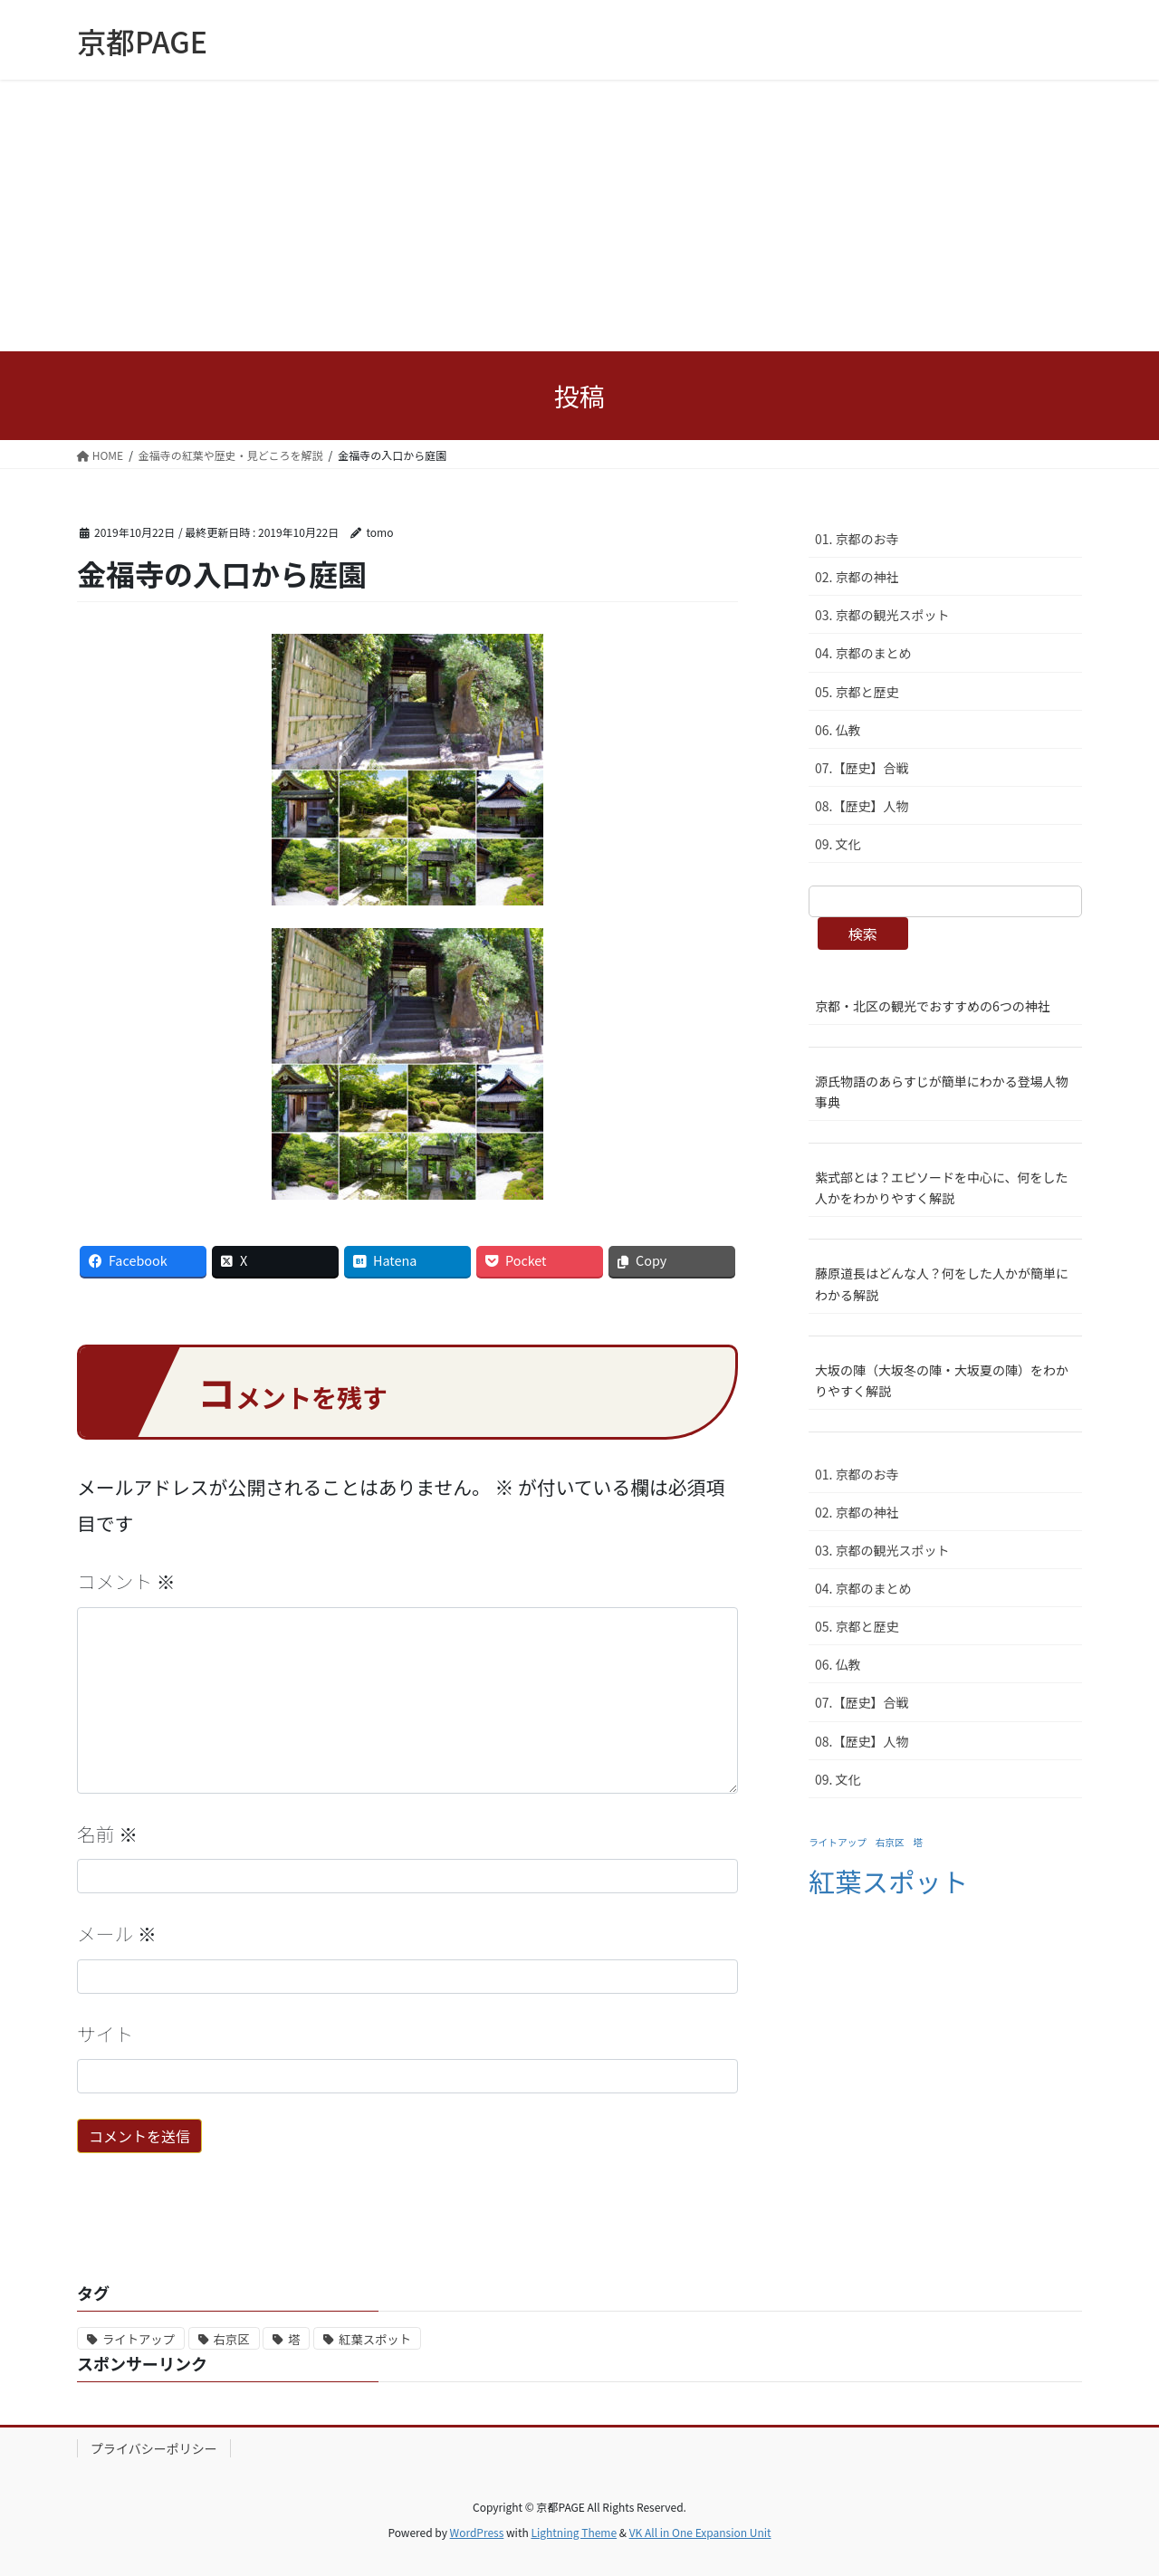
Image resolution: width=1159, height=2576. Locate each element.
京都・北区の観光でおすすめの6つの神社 (932, 1006)
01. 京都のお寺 (857, 539)
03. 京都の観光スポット (882, 615)
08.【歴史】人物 (861, 806)
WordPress (477, 2532)
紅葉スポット (375, 2339)
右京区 (232, 2339)
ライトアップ (138, 2339)
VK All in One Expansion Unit (700, 2532)
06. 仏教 (838, 730)
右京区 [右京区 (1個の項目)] (890, 1842)
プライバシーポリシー (154, 2448)
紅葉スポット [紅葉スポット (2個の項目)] (888, 1881)
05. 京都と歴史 (857, 692)
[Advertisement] (579, 215)
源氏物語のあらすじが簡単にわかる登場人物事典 (941, 1091)
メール (117, 1933)
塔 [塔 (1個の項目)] (918, 1842)
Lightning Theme (574, 2532)
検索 (862, 933)
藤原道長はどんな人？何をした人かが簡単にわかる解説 (941, 1283)
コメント (126, 1580)
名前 (107, 1833)
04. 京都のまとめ (863, 653)
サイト (105, 2033)
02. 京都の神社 (857, 577)
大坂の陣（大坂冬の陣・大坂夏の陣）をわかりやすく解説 (941, 1380)
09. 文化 (838, 844)
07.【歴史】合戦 (861, 768)
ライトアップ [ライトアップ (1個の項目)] (838, 1842)
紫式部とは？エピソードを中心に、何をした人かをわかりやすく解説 (941, 1187)
